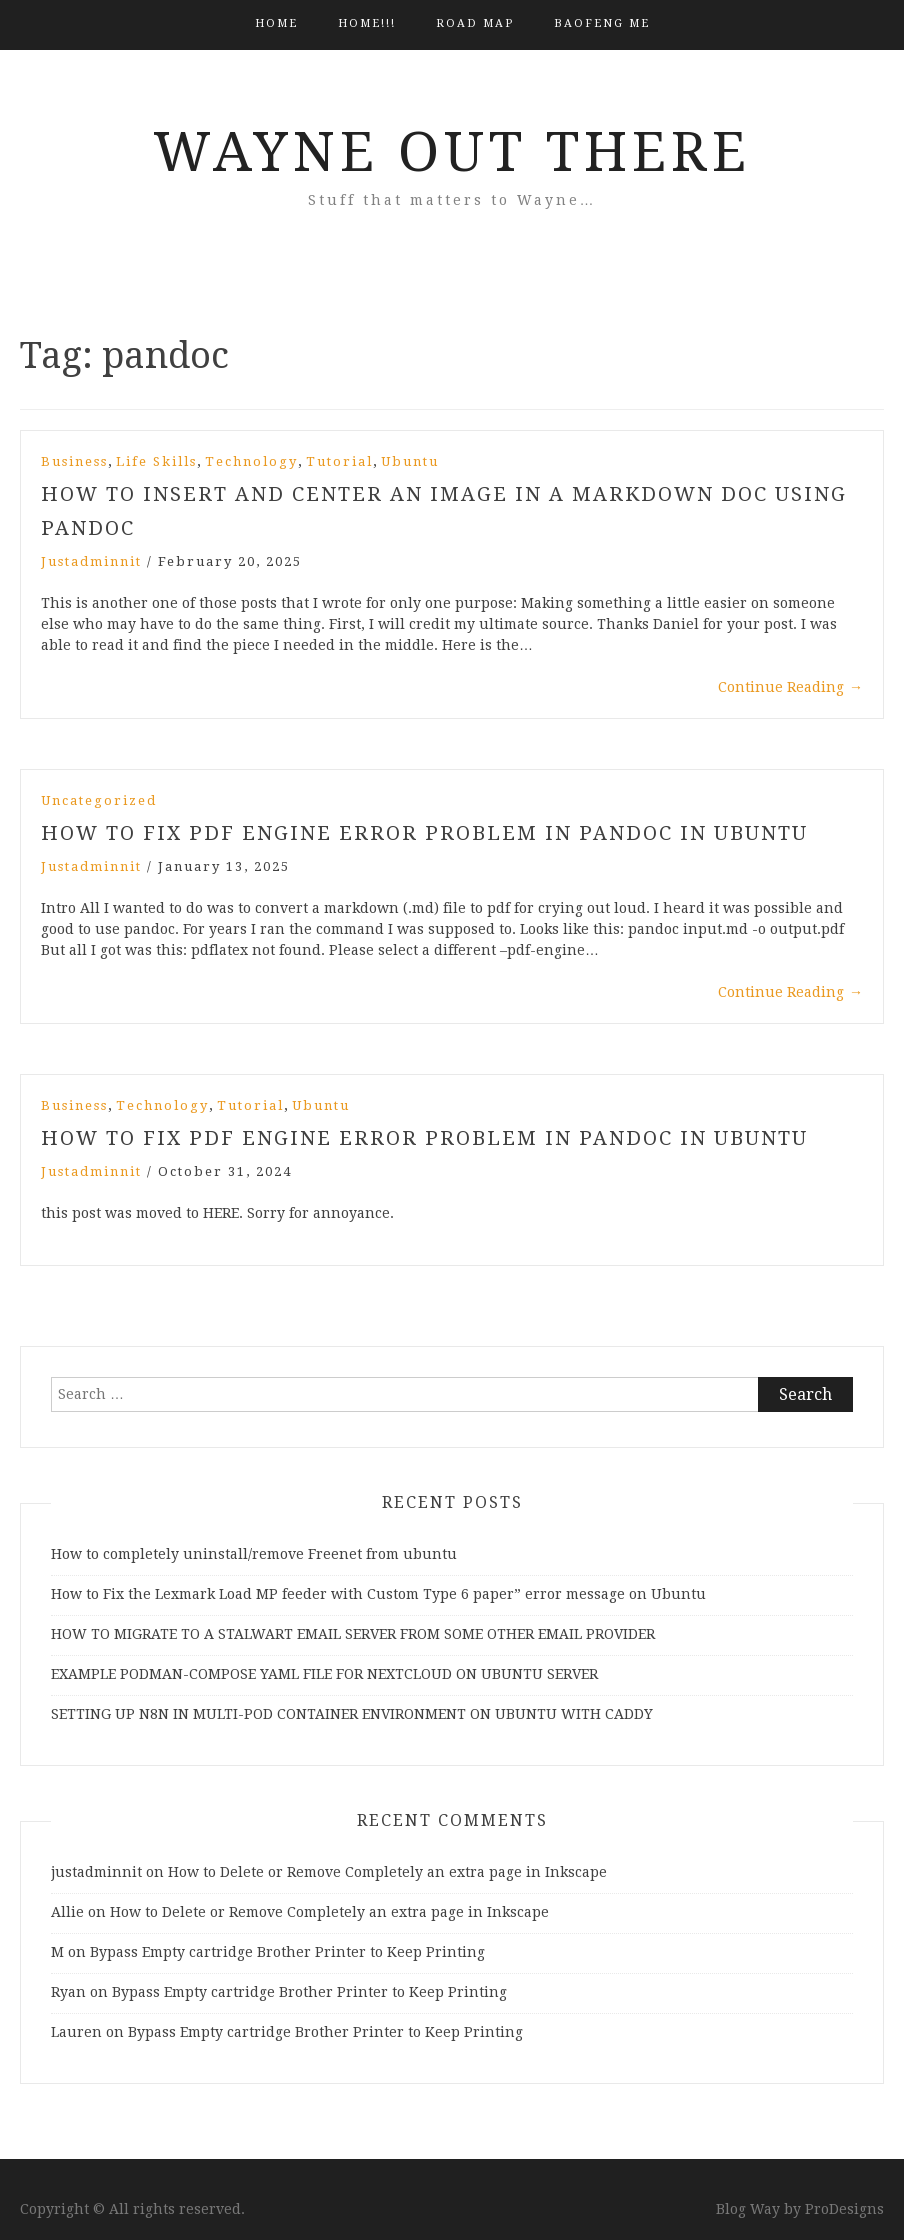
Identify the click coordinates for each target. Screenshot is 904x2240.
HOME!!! (367, 23)
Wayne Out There (452, 152)
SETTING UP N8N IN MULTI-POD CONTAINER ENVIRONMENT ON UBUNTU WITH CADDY (352, 1714)
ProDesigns (844, 2209)
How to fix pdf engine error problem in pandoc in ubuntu (424, 1138)
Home (276, 23)
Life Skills (156, 461)
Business (74, 461)
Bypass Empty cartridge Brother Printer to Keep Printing (287, 1952)
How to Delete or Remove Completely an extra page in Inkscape (387, 1872)
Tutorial (339, 461)
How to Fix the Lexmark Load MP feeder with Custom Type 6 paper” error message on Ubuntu (378, 1594)
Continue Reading (790, 687)
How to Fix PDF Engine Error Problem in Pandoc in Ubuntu (424, 833)
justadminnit (91, 561)
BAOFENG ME (602, 23)
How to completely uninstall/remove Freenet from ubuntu (254, 1554)
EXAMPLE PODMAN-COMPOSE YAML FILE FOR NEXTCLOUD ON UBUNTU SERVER (324, 1674)
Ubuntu (410, 461)
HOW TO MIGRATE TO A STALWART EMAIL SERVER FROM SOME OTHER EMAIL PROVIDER (353, 1634)
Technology (251, 461)
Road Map (475, 23)
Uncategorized (99, 800)
